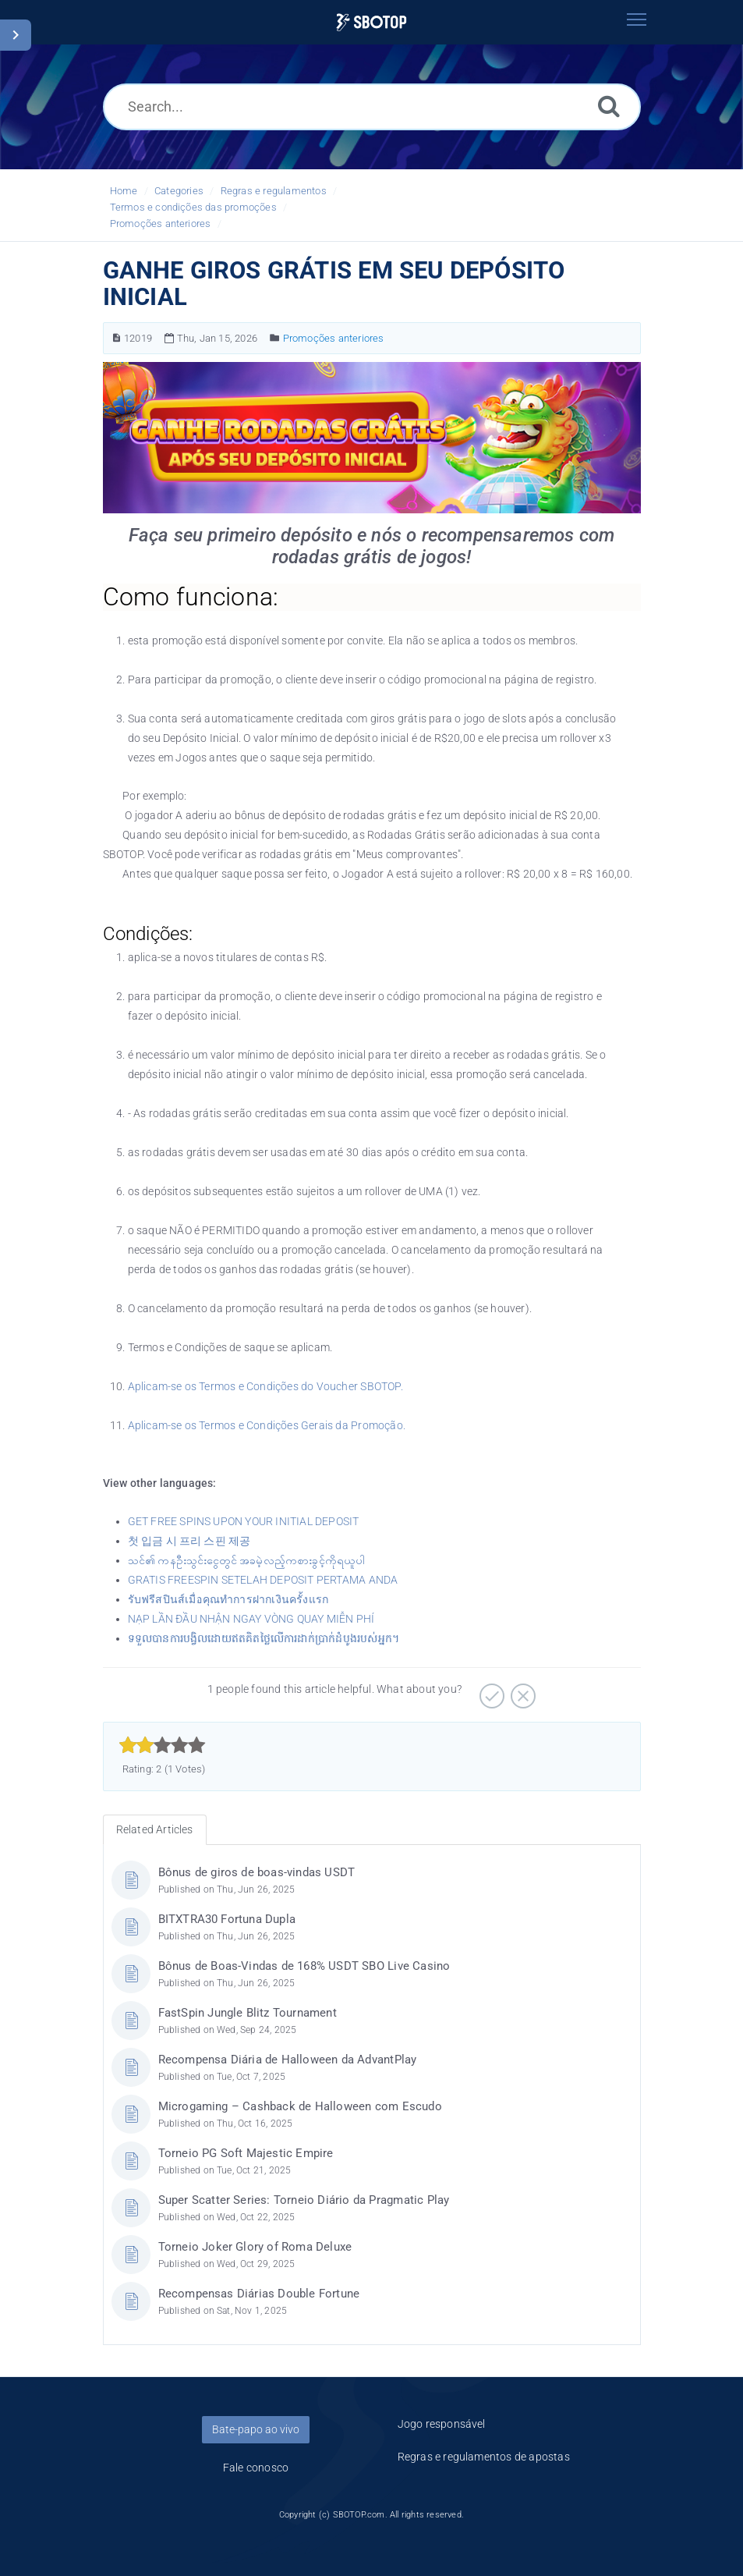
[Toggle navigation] (637, 19)
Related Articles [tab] (154, 1829)
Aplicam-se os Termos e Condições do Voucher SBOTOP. (265, 1386)
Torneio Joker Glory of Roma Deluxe (255, 2247)
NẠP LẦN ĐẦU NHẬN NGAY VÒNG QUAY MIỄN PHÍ (251, 1619)
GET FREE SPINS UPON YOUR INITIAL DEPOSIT (243, 1521)
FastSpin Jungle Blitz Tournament (247, 2013)
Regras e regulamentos (274, 191)
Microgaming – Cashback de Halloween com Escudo (300, 2106)
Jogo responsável (442, 2424)
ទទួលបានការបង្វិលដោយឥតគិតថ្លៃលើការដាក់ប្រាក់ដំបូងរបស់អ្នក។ (264, 1638)
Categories (178, 191)
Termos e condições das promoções (193, 207)
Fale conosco (255, 2467)
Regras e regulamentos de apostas (484, 2456)
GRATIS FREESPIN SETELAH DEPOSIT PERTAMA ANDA (263, 1580)
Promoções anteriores (160, 223)
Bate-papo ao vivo (255, 2429)
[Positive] (490, 1690)
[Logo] (371, 22)
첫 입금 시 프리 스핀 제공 (189, 1541)
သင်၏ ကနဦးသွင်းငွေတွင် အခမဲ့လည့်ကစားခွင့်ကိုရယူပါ (246, 1560)
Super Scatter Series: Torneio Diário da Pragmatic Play (304, 2200)
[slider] (162, 1745)
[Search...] (372, 106)
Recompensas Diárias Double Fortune (259, 2294)
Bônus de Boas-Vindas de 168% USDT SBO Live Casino (304, 1966)
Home (124, 191)
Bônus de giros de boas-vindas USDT (257, 1872)
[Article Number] (116, 338)
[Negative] (521, 1690)
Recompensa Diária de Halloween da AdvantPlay (287, 2060)
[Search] (608, 105)
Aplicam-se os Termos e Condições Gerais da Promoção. (266, 1425)
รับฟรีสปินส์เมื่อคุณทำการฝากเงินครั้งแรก (228, 1599)
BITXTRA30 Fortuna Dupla (227, 1919)
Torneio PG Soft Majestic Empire (246, 2153)
